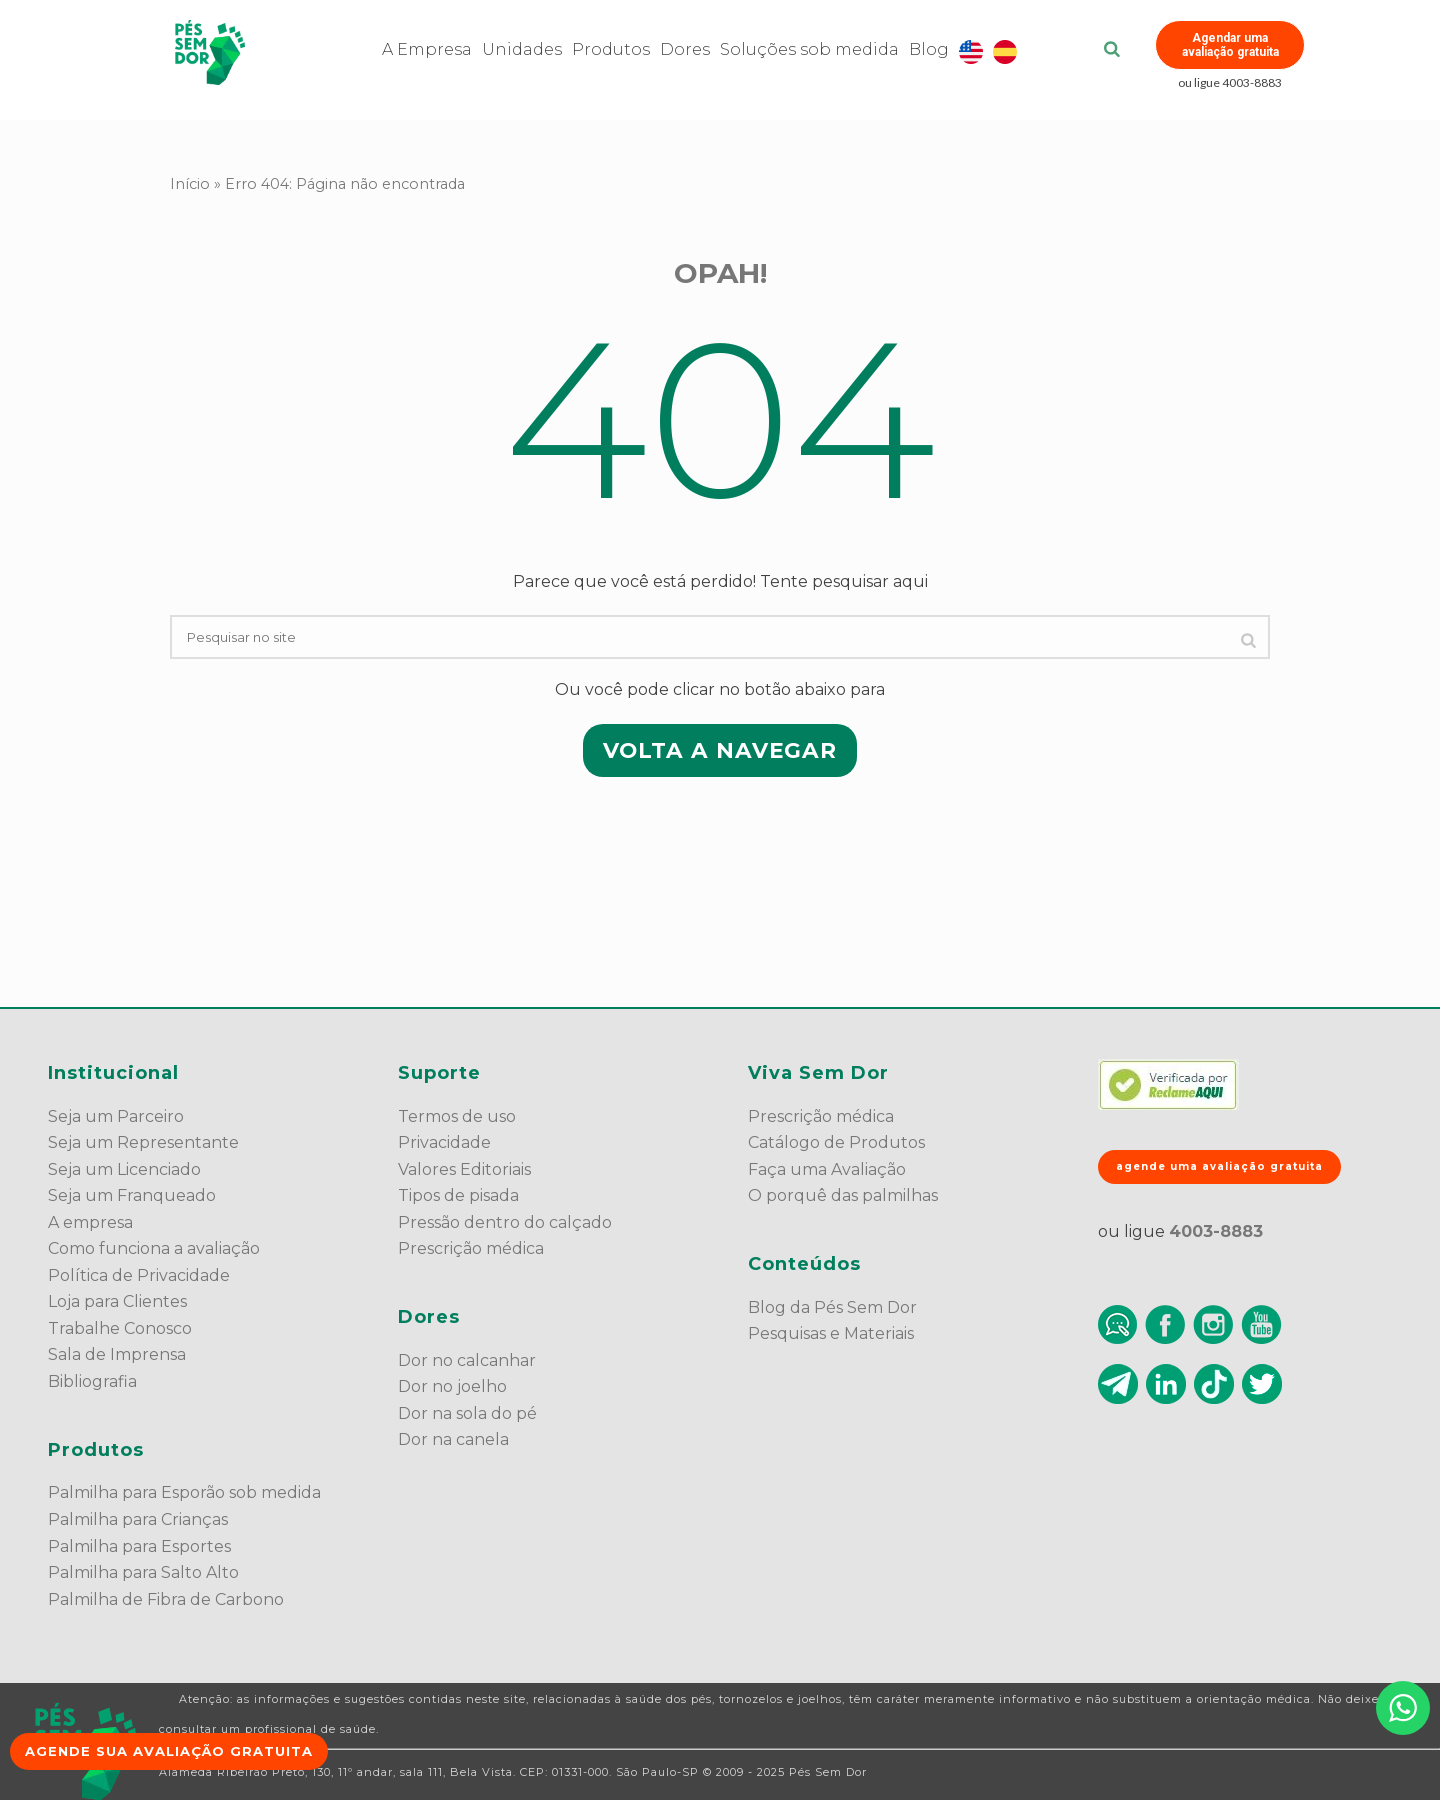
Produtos (611, 49)
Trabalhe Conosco (120, 1328)
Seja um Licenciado (124, 1169)
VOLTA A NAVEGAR (720, 750)
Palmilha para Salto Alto (143, 1572)
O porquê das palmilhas (843, 1195)
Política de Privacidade (139, 1275)
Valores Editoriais (464, 1169)
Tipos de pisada (458, 1195)
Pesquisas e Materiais (831, 1333)
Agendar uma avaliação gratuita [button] (1230, 45)
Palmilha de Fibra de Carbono (166, 1599)
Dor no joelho (452, 1386)
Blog (929, 49)
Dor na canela (453, 1439)
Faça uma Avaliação (827, 1169)
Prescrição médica (471, 1248)
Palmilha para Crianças (138, 1519)
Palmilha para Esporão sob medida (184, 1492)
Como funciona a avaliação (154, 1248)
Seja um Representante (143, 1142)
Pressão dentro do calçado (505, 1222)
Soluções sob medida (809, 49)
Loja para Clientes (117, 1301)
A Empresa (427, 49)
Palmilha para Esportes (139, 1546)
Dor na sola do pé (467, 1413)
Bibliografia (92, 1381)
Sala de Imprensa (117, 1354)
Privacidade (444, 1142)
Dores (685, 49)
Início (190, 184)
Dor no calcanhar (467, 1360)
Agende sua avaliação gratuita (169, 1751)
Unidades (522, 49)
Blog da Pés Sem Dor (832, 1307)
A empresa (90, 1222)
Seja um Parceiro (116, 1116)
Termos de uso (457, 1116)
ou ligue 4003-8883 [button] (1230, 82)
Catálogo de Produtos (836, 1142)
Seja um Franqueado (132, 1195)
